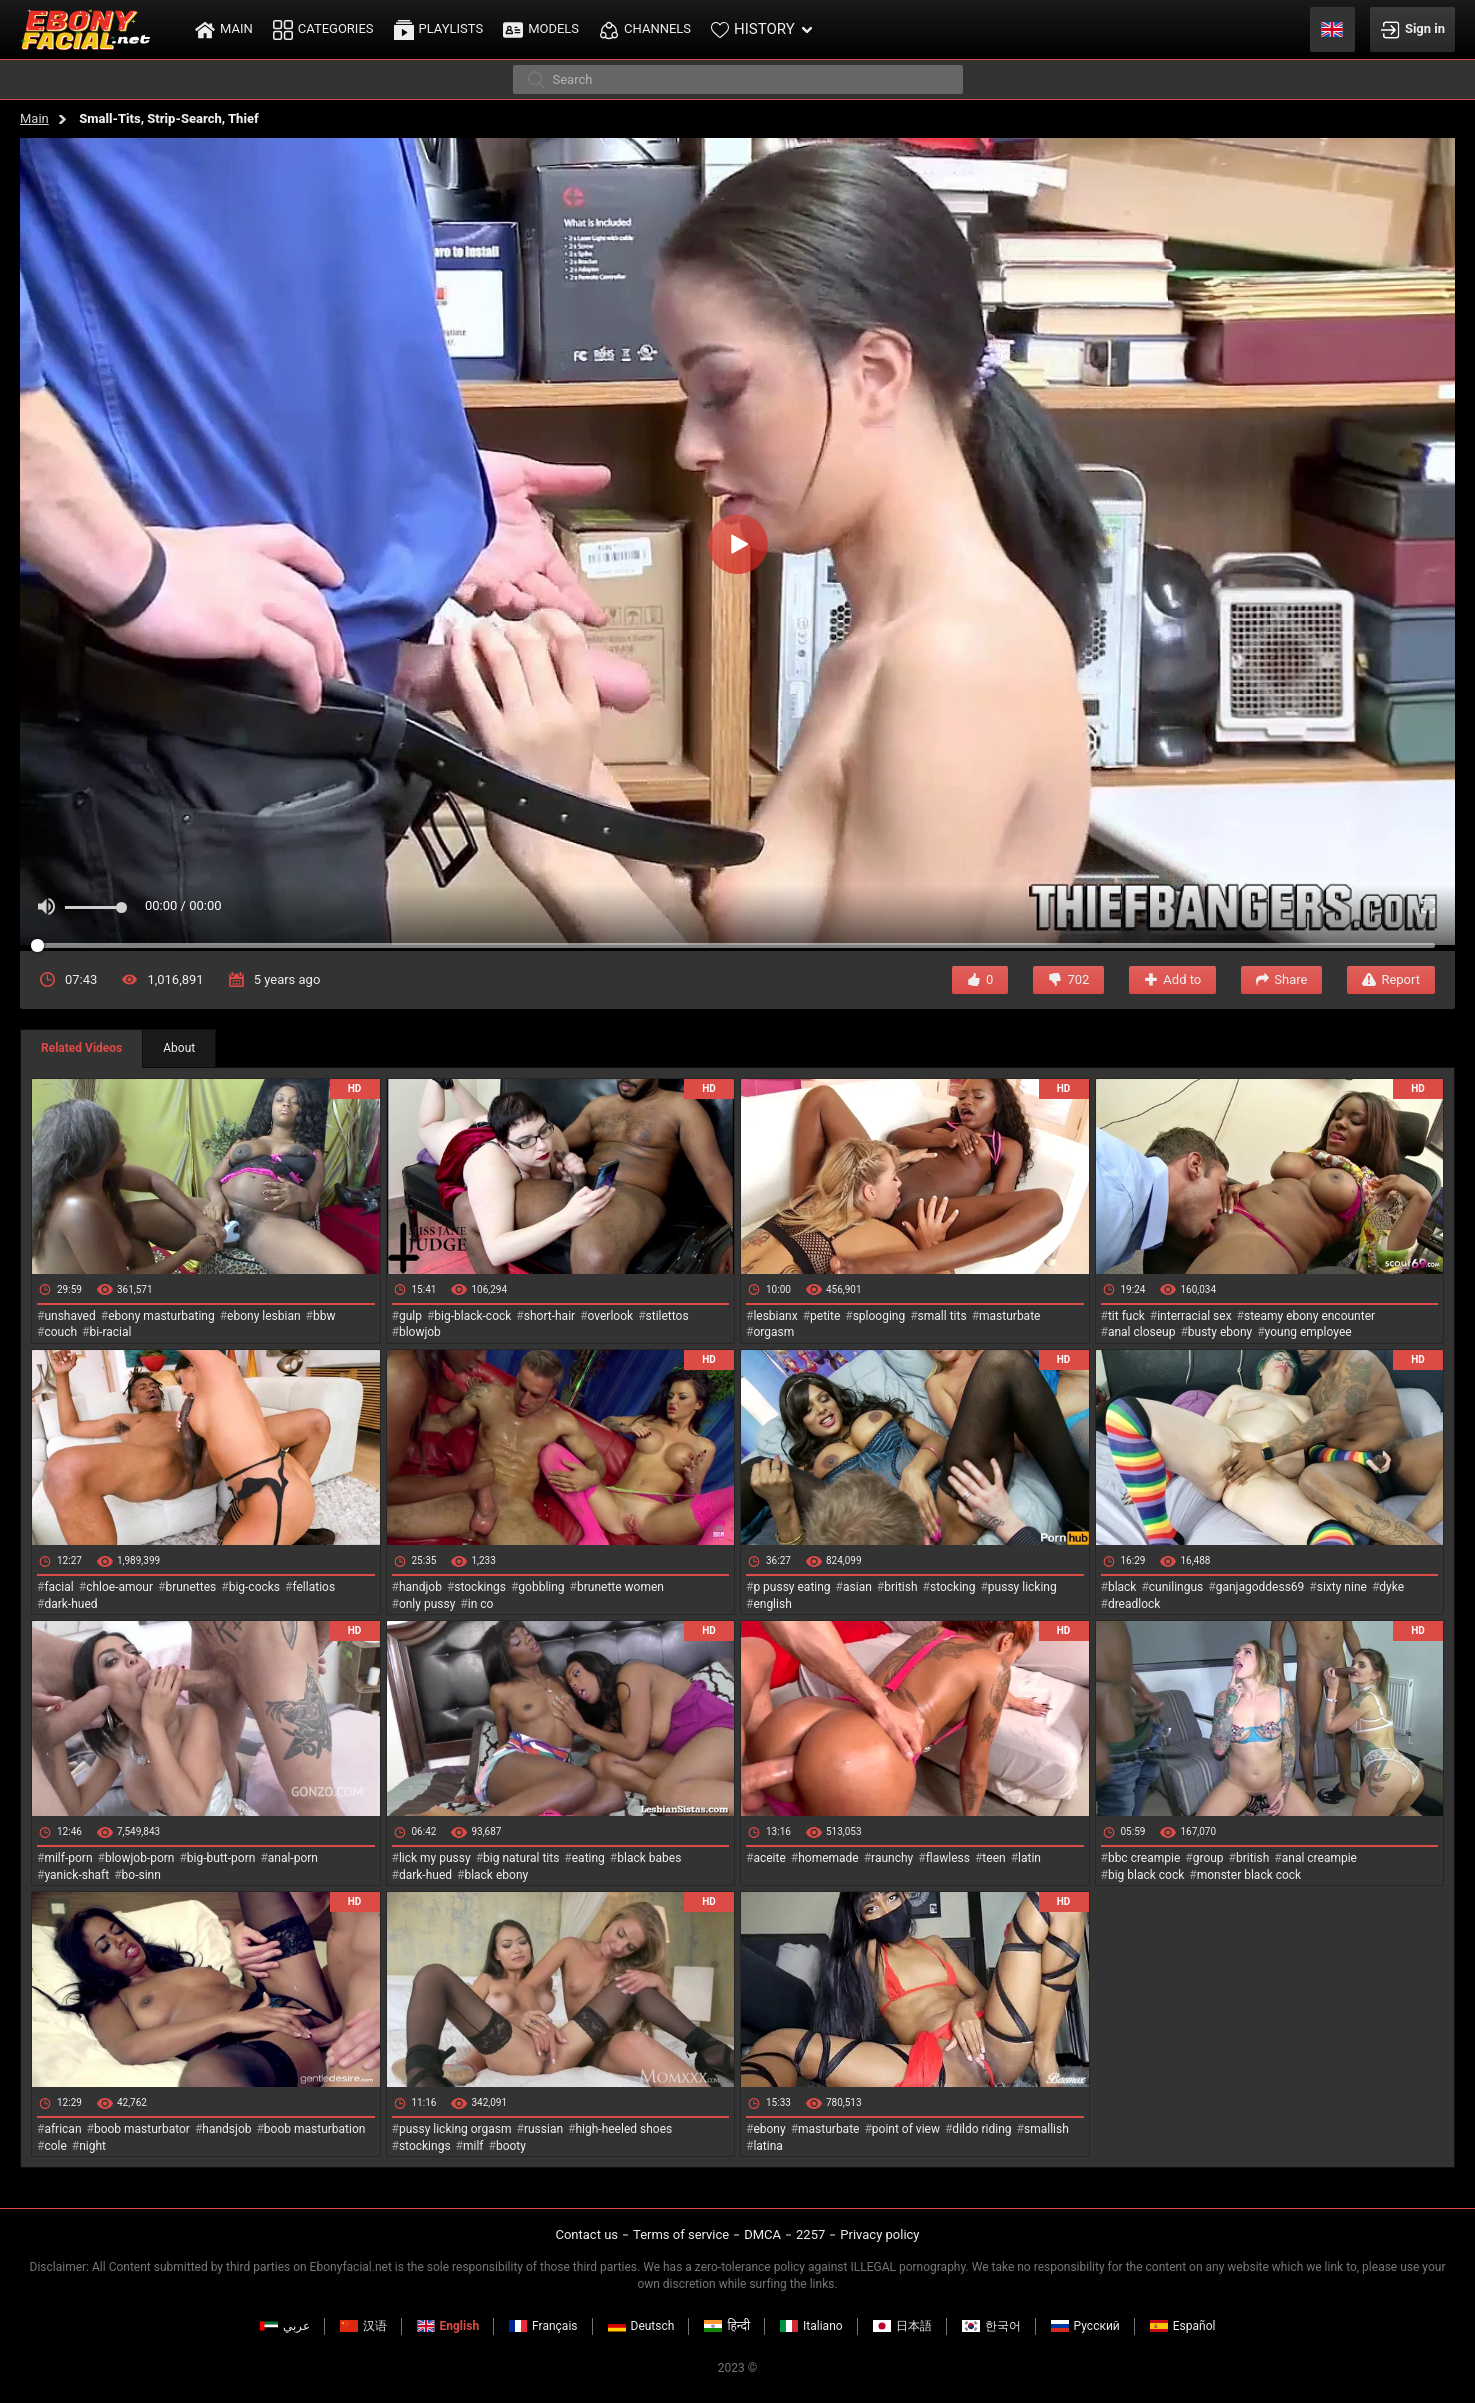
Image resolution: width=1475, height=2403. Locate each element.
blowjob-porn (140, 1858)
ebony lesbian (264, 1316)
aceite (769, 1858)
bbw (324, 1316)
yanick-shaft (76, 1875)
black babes (649, 1858)
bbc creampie (1144, 1858)
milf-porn (68, 1858)
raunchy (892, 1858)
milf (473, 2146)
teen (993, 1858)
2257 (810, 2234)
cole (55, 2146)
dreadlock (1134, 1604)
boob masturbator (142, 2129)
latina (767, 2146)
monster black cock (1249, 1875)
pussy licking (1022, 1587)
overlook (611, 1316)
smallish (1046, 2129)
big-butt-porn (221, 1858)
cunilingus (1176, 1587)
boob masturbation (315, 2129)
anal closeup (1142, 1332)
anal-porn (293, 1858)
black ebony (496, 1875)
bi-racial (110, 1332)
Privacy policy (879, 2234)
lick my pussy (435, 1858)
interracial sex (1194, 1316)
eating (588, 1858)
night (92, 2146)
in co (481, 1604)
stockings (480, 1587)
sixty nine (1342, 1587)
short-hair (549, 1316)
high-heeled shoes (623, 2129)
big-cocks (254, 1587)
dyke (1391, 1587)
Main (34, 118)
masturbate (1009, 1316)
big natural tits (521, 1858)
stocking (953, 1587)
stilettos (667, 1316)
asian (857, 1587)
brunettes (190, 1587)
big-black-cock (472, 1316)
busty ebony (1220, 1332)
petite (825, 1316)
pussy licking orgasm (455, 2129)
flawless (948, 1858)
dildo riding (981, 2129)
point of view (906, 2129)
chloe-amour (119, 1587)
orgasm (773, 1332)
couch (60, 1332)
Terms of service (681, 2234)
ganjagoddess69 (1260, 1587)
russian (543, 2129)
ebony (769, 2129)
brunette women (620, 1587)
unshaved (69, 1316)
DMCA (762, 2234)
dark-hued (70, 1604)
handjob (420, 1587)
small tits (942, 1316)
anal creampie (1319, 1858)
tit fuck (1126, 1316)
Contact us (586, 2234)
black (1122, 1587)
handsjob (226, 2129)
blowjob (420, 1332)
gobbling (541, 1587)
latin (1029, 1858)
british (900, 1587)
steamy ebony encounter (1309, 1316)
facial (58, 1587)
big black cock (1146, 1875)
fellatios (313, 1587)
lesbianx (775, 1316)
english (772, 1604)
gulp (410, 1316)
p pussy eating (791, 1587)
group (1208, 1858)
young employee (1308, 1332)
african (62, 2129)
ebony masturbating (161, 1316)
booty (511, 2146)
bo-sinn (141, 1875)
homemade (828, 1858)
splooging (879, 1316)
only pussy (427, 1604)
